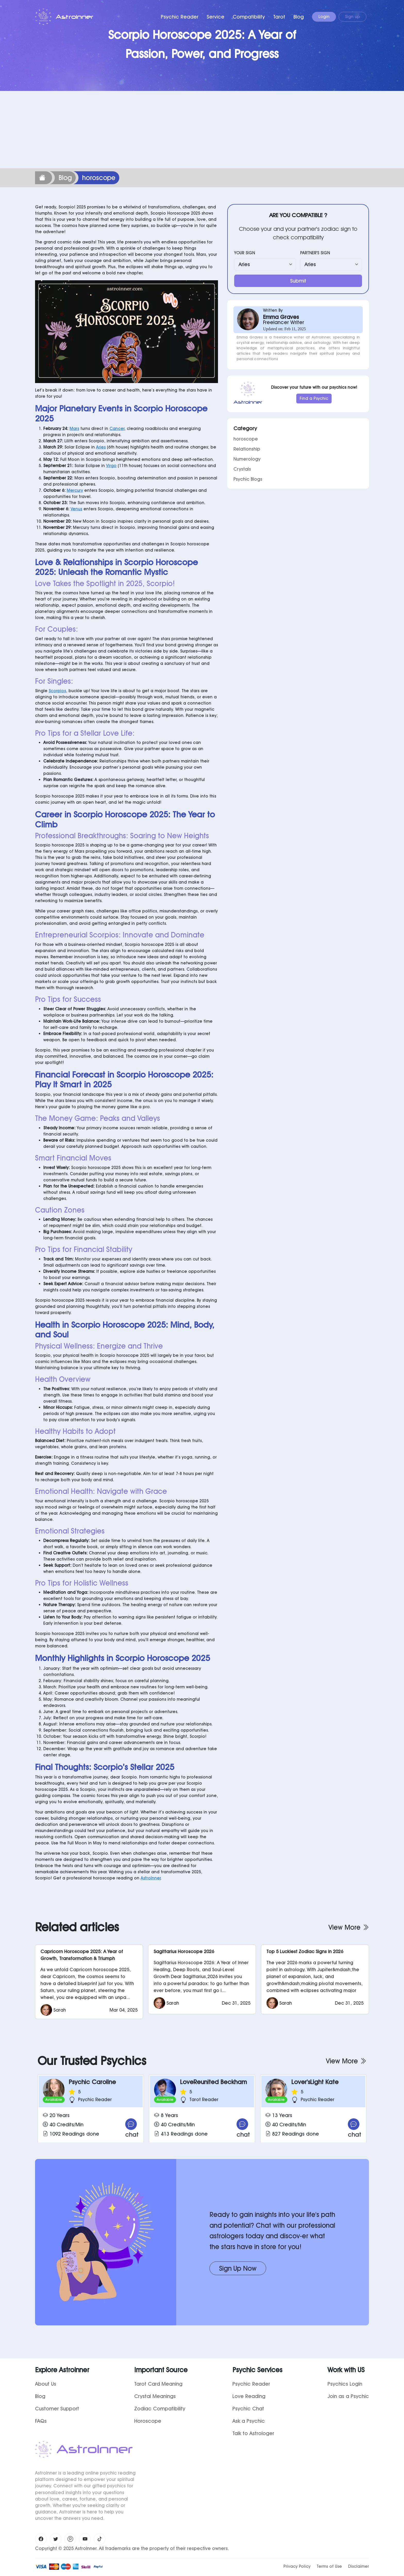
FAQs (41, 2421)
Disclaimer (358, 2566)
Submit (298, 281)
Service (215, 17)
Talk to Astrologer (253, 2433)
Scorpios (57, 690)
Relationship (246, 449)
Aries (101, 447)
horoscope (245, 439)
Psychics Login (344, 2383)
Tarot (279, 17)
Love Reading (248, 2396)
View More (349, 1927)
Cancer (117, 428)
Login (324, 16)
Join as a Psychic (348, 2396)
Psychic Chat (248, 2408)
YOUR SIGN (244, 252)
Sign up (352, 16)
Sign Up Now (238, 2268)
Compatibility (249, 17)
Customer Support (57, 2408)
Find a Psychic (314, 398)
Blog (298, 17)
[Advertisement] (202, 130)
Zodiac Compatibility (159, 2408)
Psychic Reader (179, 17)
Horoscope (147, 2421)
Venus (76, 508)
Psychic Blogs (247, 479)
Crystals (242, 469)
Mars (74, 428)
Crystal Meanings (155, 2396)
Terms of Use (329, 2566)
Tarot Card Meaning (158, 2383)
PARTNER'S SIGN (315, 252)
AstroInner (151, 1878)
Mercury (75, 490)
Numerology (246, 459)
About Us (45, 2383)
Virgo (111, 465)
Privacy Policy (296, 2566)
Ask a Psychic (248, 2421)
